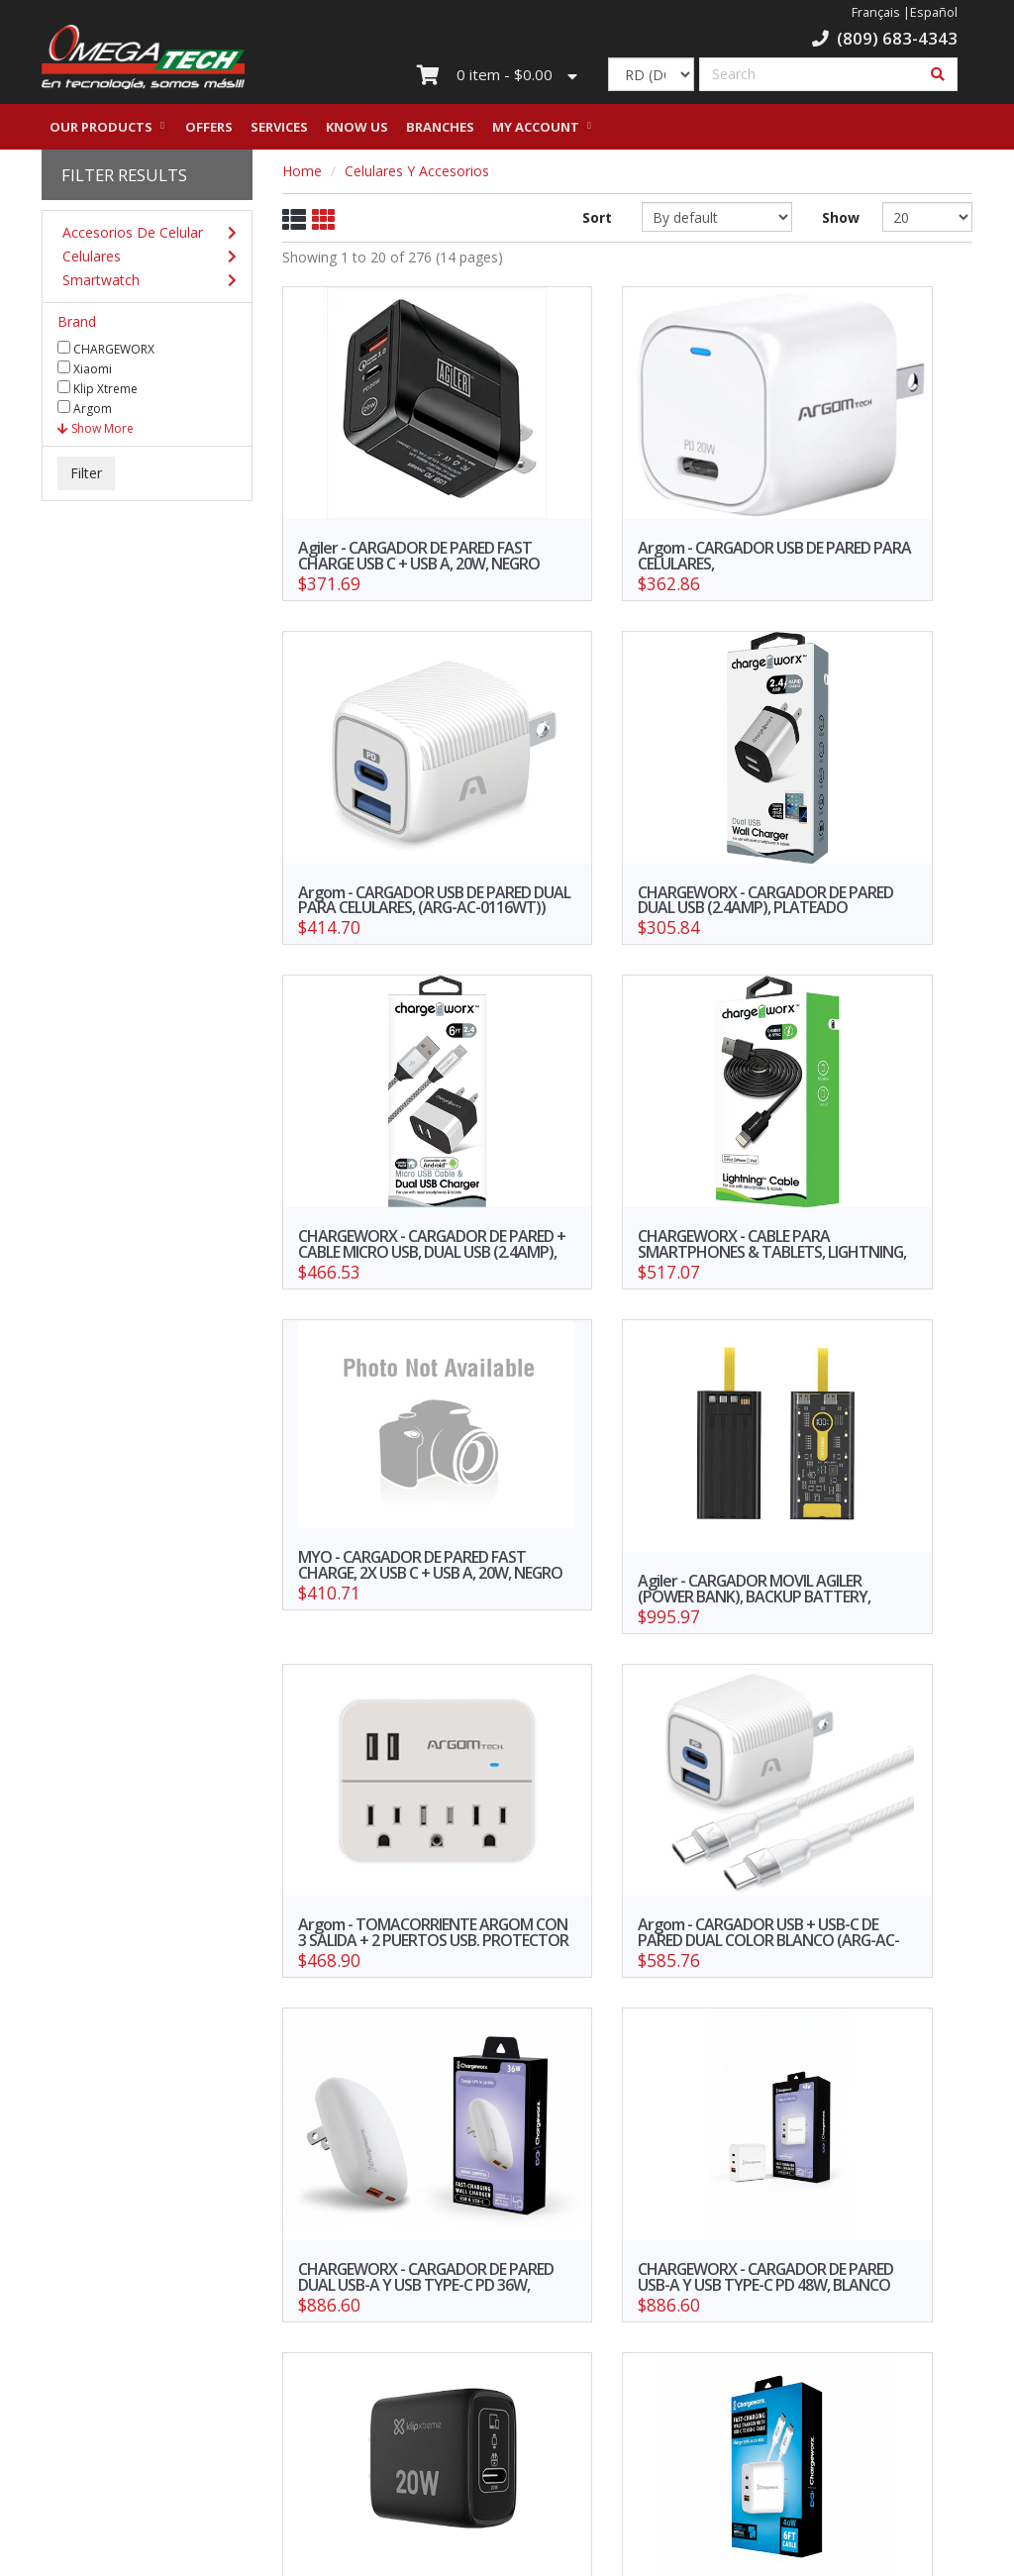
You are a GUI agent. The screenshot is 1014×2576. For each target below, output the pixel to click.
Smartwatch (142, 285)
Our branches (267, 2395)
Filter (86, 477)
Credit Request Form (106, 2447)
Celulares (142, 261)
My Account (535, 132)
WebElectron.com (536, 2554)
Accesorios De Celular (142, 238)
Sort (597, 222)
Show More (95, 433)
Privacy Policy (266, 2424)
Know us (357, 132)
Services (279, 132)
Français (876, 12)
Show (837, 222)
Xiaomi (84, 373)
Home (302, 175)
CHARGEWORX (105, 353)
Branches (440, 132)
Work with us (427, 2395)
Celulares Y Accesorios (417, 175)
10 (756, 2247)
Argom (84, 413)
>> (865, 2247)
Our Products (101, 132)
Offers (209, 132)
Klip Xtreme (97, 393)
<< (389, 2247)
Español (934, 12)
